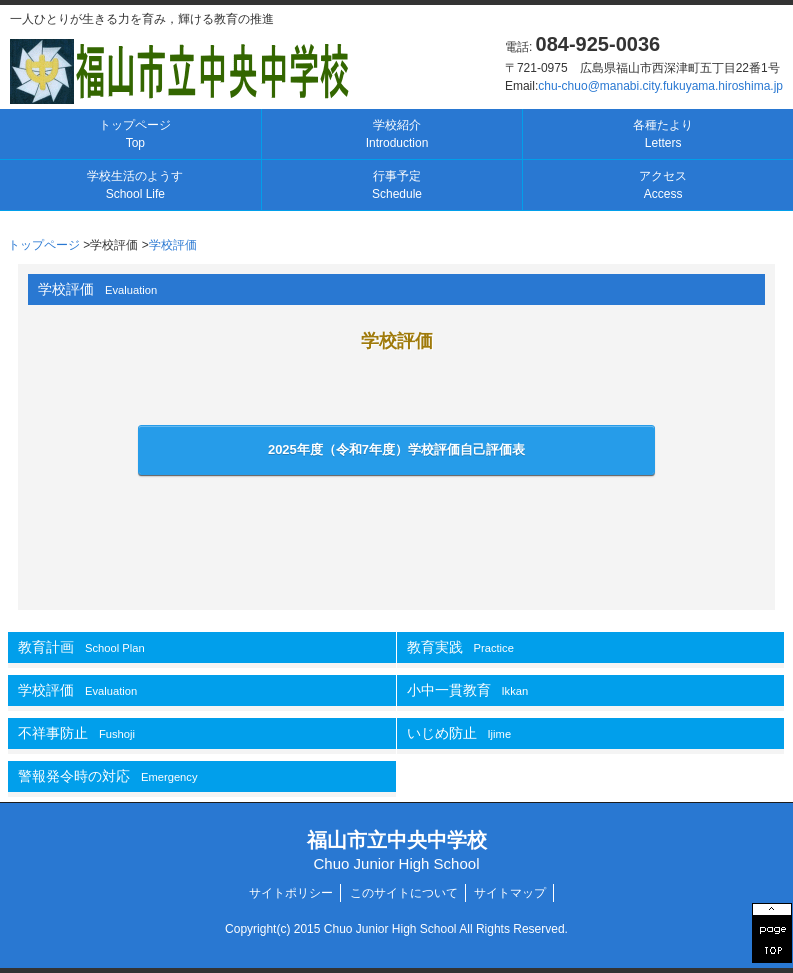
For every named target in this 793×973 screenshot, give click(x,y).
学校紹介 (397, 134)
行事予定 (397, 185)
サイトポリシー (291, 893)
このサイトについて (404, 893)
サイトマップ (510, 893)
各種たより (663, 134)
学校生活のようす (135, 185)
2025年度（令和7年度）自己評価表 (396, 449)
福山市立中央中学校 (397, 850)
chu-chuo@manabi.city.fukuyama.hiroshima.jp (660, 86)
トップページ (135, 134)
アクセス (663, 185)
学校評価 (173, 245)
